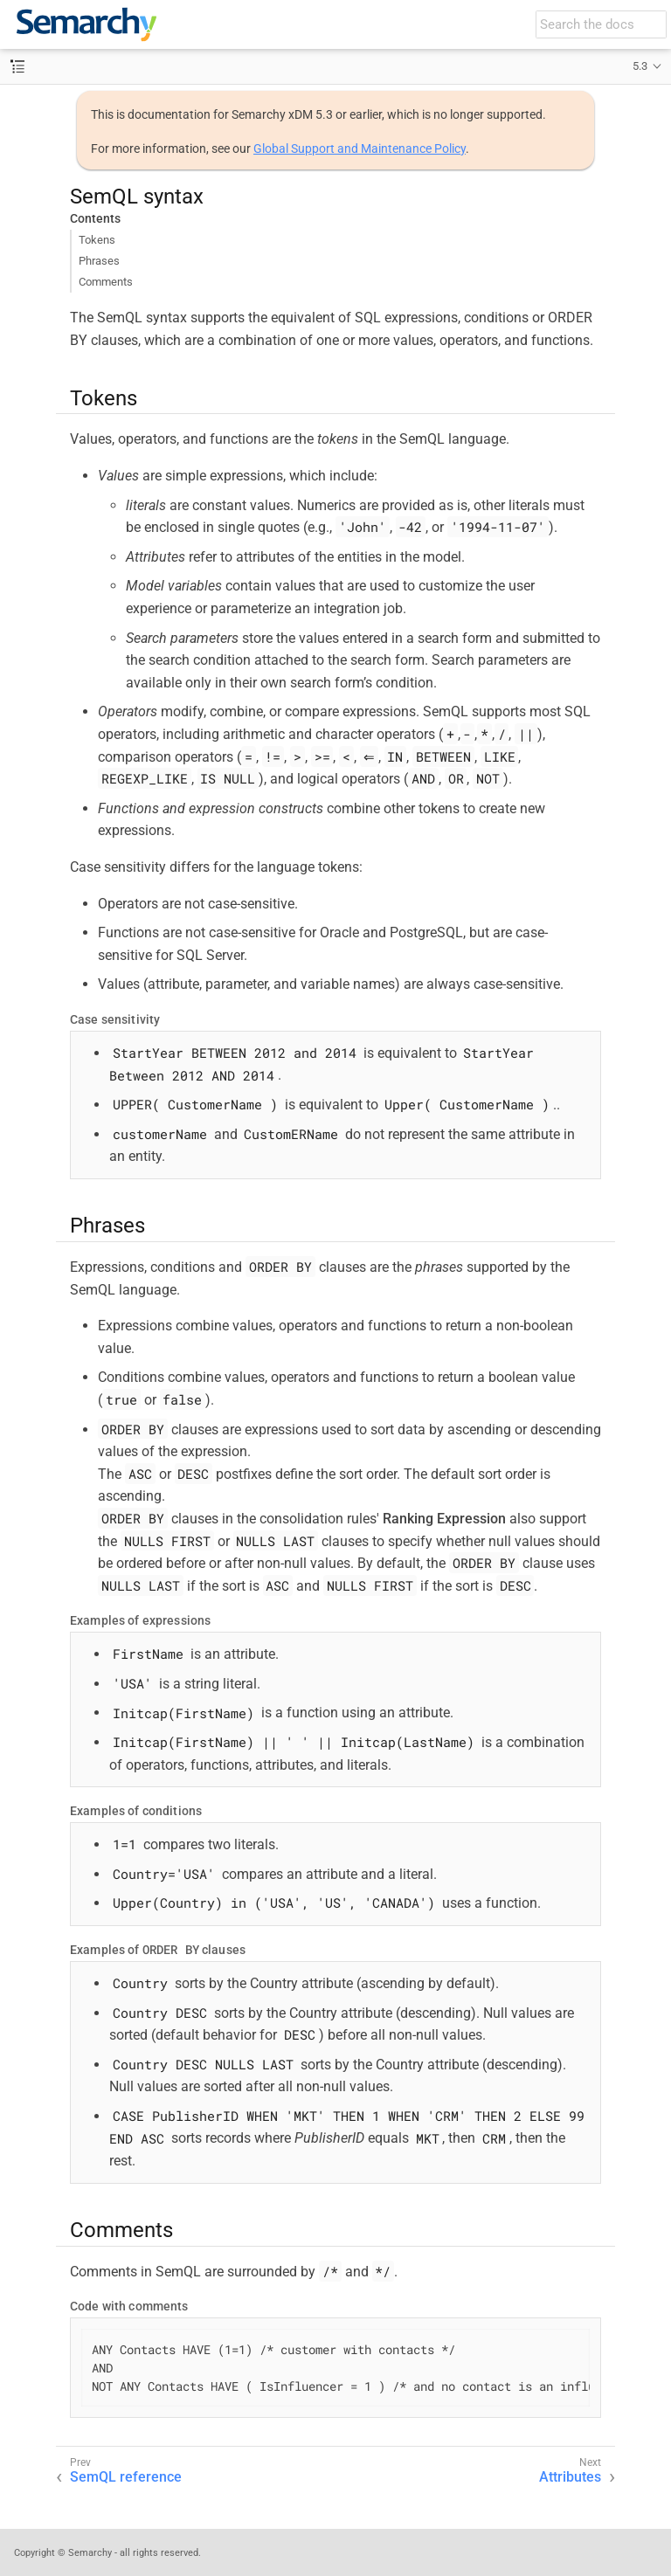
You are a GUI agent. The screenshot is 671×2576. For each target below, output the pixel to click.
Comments (106, 281)
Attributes (570, 2477)
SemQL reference (126, 2477)
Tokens (97, 239)
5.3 (640, 66)
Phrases (99, 260)
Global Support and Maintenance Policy (359, 148)
